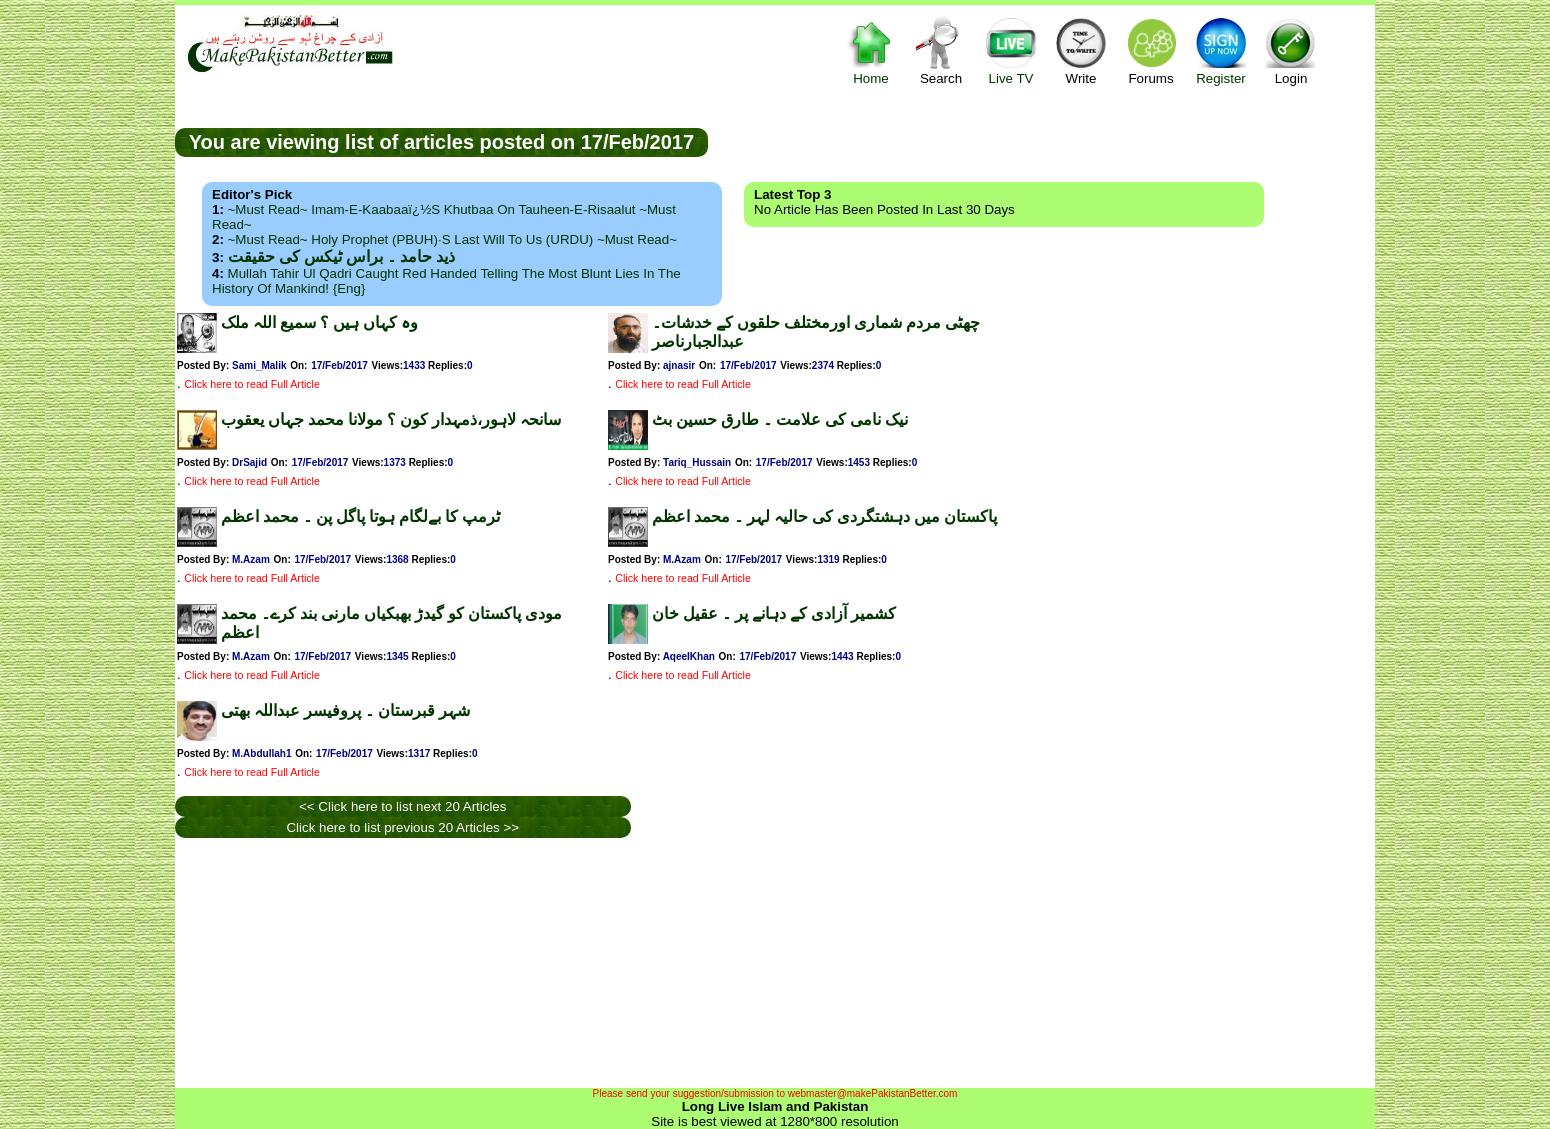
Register (1221, 50)
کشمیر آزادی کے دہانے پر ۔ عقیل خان (774, 613)
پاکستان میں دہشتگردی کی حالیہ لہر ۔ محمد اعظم (824, 516)
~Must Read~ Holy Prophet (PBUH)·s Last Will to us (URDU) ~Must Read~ (452, 239)
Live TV (1011, 50)
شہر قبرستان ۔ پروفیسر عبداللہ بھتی (345, 710)
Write (1081, 50)
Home (871, 50)
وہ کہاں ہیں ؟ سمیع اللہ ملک (319, 322)
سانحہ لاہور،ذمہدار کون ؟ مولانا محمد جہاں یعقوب (391, 419)
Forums (1151, 50)
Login (1291, 50)
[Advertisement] (1042, 141)
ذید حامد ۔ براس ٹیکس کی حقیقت (341, 256)
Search (941, 50)
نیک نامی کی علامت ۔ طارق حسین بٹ (780, 419)
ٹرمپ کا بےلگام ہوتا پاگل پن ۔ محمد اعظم (360, 516)
